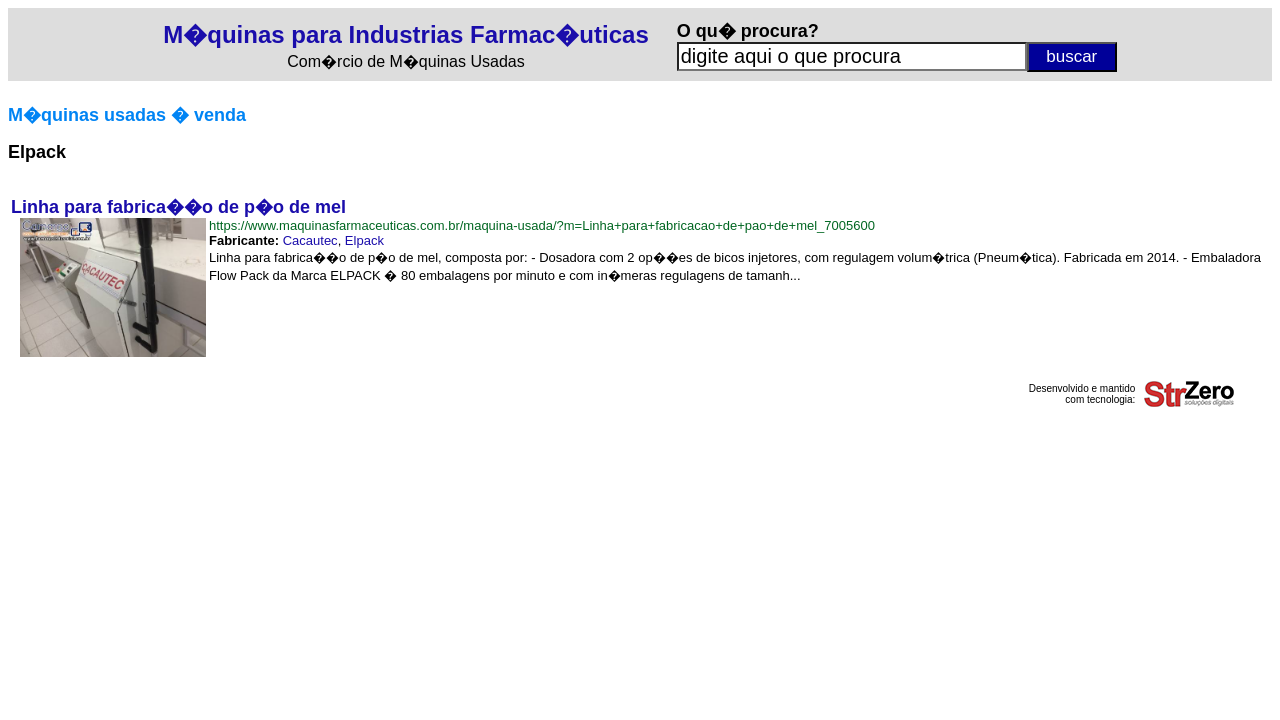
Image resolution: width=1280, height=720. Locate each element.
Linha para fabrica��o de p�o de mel (178, 207)
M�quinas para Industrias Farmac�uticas (405, 34)
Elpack (364, 240)
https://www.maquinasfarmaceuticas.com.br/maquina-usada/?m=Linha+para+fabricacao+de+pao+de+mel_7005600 (542, 225)
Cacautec (310, 240)
